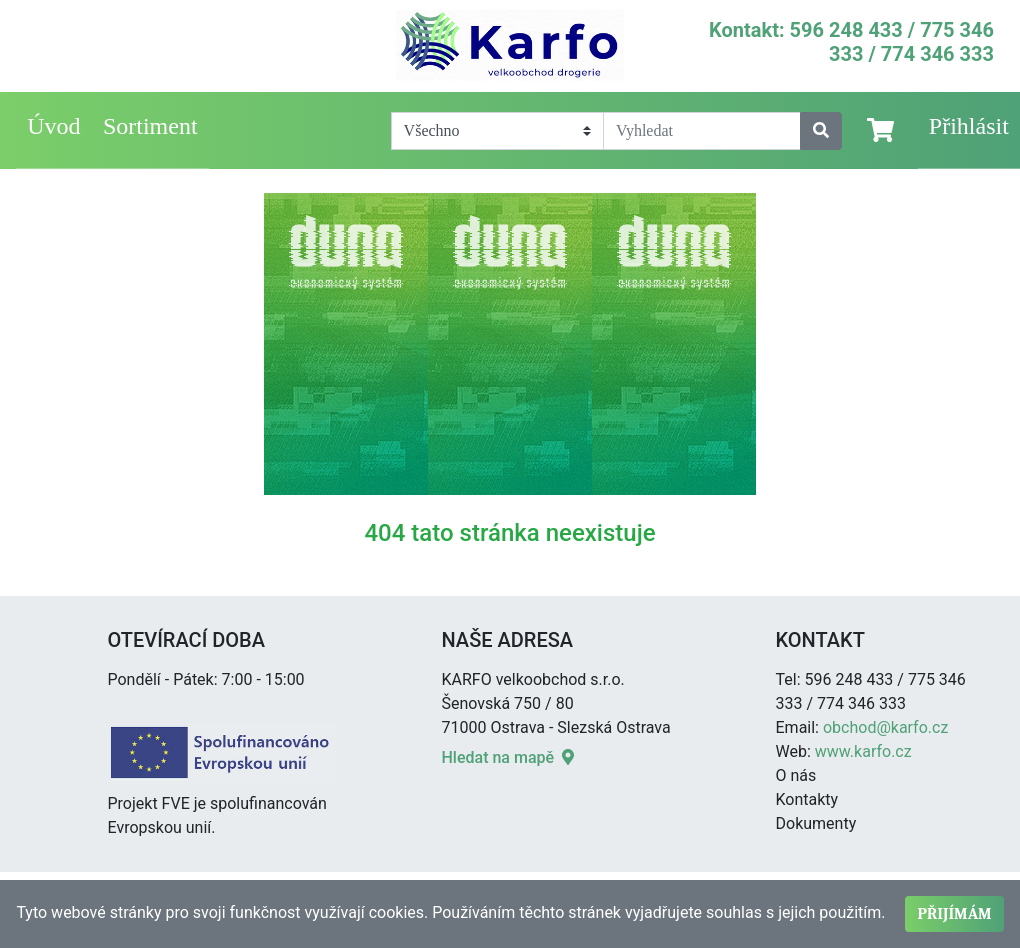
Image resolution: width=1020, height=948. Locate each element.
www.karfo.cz (863, 751)
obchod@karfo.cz (885, 727)
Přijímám (954, 914)
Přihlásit (969, 126)
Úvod (53, 126)
